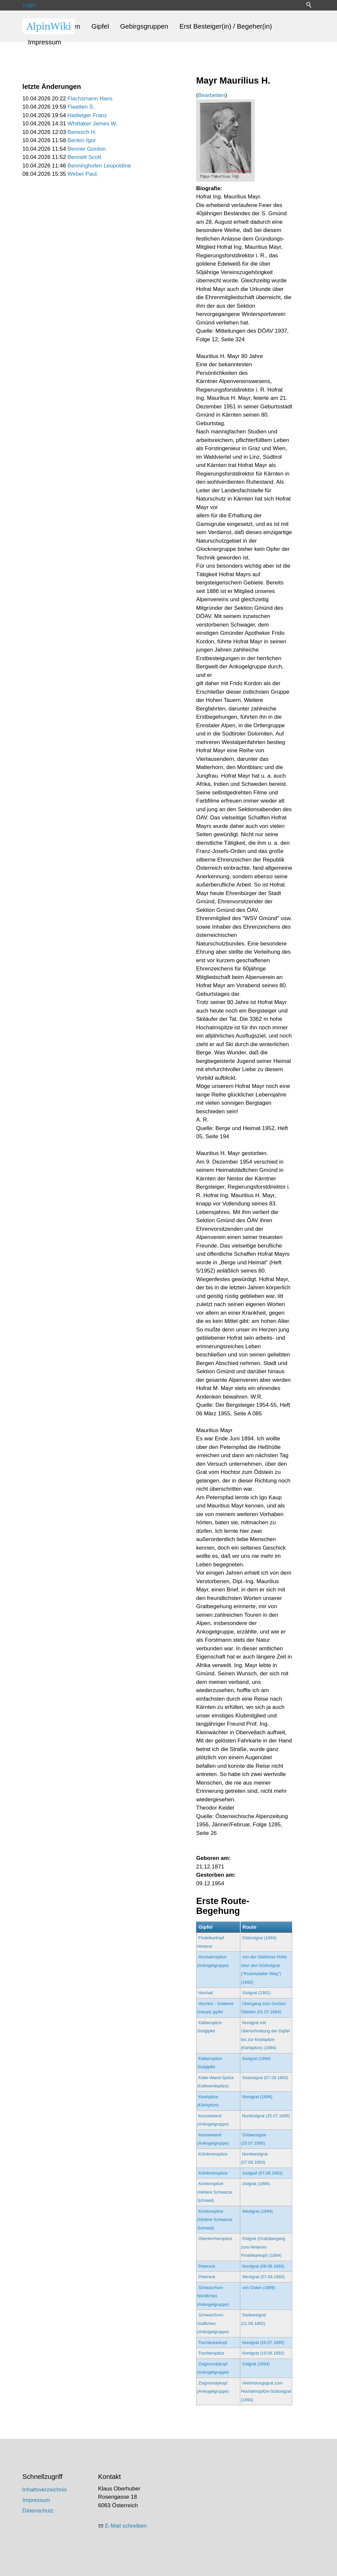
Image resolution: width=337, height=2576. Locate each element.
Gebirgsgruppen (144, 26)
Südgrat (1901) (256, 1992)
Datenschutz (38, 2511)
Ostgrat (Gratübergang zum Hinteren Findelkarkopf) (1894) (263, 2247)
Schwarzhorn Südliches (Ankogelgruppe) (213, 2323)
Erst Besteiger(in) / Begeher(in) (225, 26)
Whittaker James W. (92, 123)
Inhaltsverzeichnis (44, 2489)
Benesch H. (81, 132)
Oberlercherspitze (215, 2238)
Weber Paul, (82, 174)
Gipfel (100, 26)
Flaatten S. (80, 107)
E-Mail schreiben (126, 2526)
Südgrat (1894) (256, 2058)
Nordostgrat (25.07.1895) (266, 2115)
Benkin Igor (81, 140)
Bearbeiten (211, 95)
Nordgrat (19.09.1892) (263, 2353)
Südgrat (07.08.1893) (262, 2173)
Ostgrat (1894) (256, 2183)
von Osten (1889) (258, 2287)
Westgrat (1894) (257, 2211)
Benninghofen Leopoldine (99, 166)
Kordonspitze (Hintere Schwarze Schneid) (214, 2192)
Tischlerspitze (211, 2353)
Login (29, 5)
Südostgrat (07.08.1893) (265, 2077)
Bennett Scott (84, 157)
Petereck (206, 2266)
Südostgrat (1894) (259, 1937)
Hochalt (205, 1992)
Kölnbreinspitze (213, 2153)
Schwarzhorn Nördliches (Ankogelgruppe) (213, 2296)
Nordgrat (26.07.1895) (263, 2342)
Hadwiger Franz (87, 115)
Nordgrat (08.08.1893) (263, 2266)
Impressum (44, 42)
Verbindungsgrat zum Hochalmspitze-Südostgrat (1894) (266, 2391)
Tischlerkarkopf (212, 2342)
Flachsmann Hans (90, 98)
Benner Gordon (86, 149)
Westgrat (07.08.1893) (263, 2276)
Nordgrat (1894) (257, 2096)
